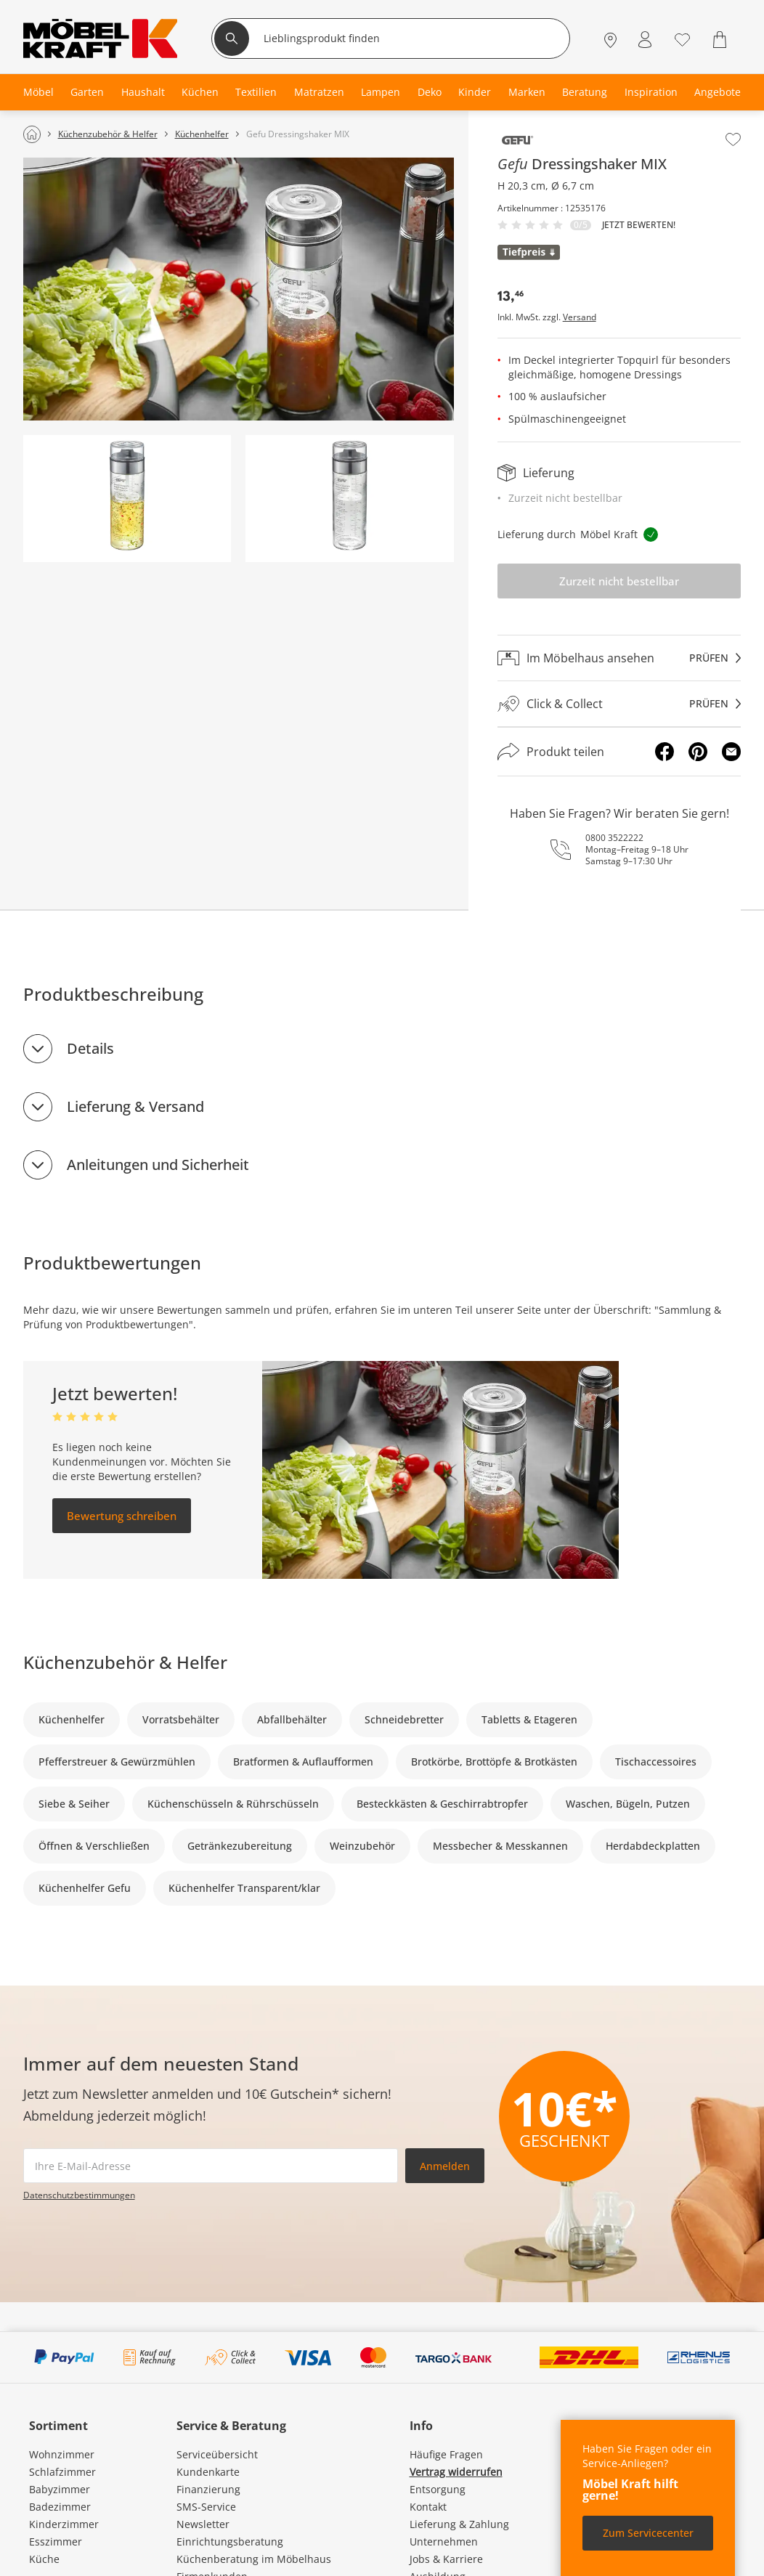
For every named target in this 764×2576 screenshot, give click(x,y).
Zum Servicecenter (648, 2533)
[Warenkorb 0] (721, 39)
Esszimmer (55, 2541)
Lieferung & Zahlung (459, 2524)
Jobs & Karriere (446, 2559)
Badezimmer (60, 2507)
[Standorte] (610, 39)
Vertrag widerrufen (456, 2472)
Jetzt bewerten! (638, 225)
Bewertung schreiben (121, 1515)
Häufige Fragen (446, 2454)
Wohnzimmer (61, 2454)
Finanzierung (208, 2489)
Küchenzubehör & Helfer (125, 1662)
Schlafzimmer (62, 2472)
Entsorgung (438, 2489)
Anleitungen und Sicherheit (158, 1164)
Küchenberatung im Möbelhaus (253, 2559)
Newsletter (202, 2524)
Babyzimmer (59, 2489)
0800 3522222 (614, 838)
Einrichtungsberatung (229, 2541)
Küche (44, 2559)
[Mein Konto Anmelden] (644, 39)
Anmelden (445, 2166)
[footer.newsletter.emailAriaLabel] (210, 2165)
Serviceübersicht (217, 2454)
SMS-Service (206, 2507)
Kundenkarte (208, 2472)
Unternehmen (444, 2541)
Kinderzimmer (64, 2524)
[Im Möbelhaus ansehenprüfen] (619, 658)
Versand (579, 317)
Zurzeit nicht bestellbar (619, 581)
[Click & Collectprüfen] (619, 704)
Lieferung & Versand (135, 1106)
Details (90, 1048)
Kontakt (428, 2507)
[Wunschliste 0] (682, 38)
